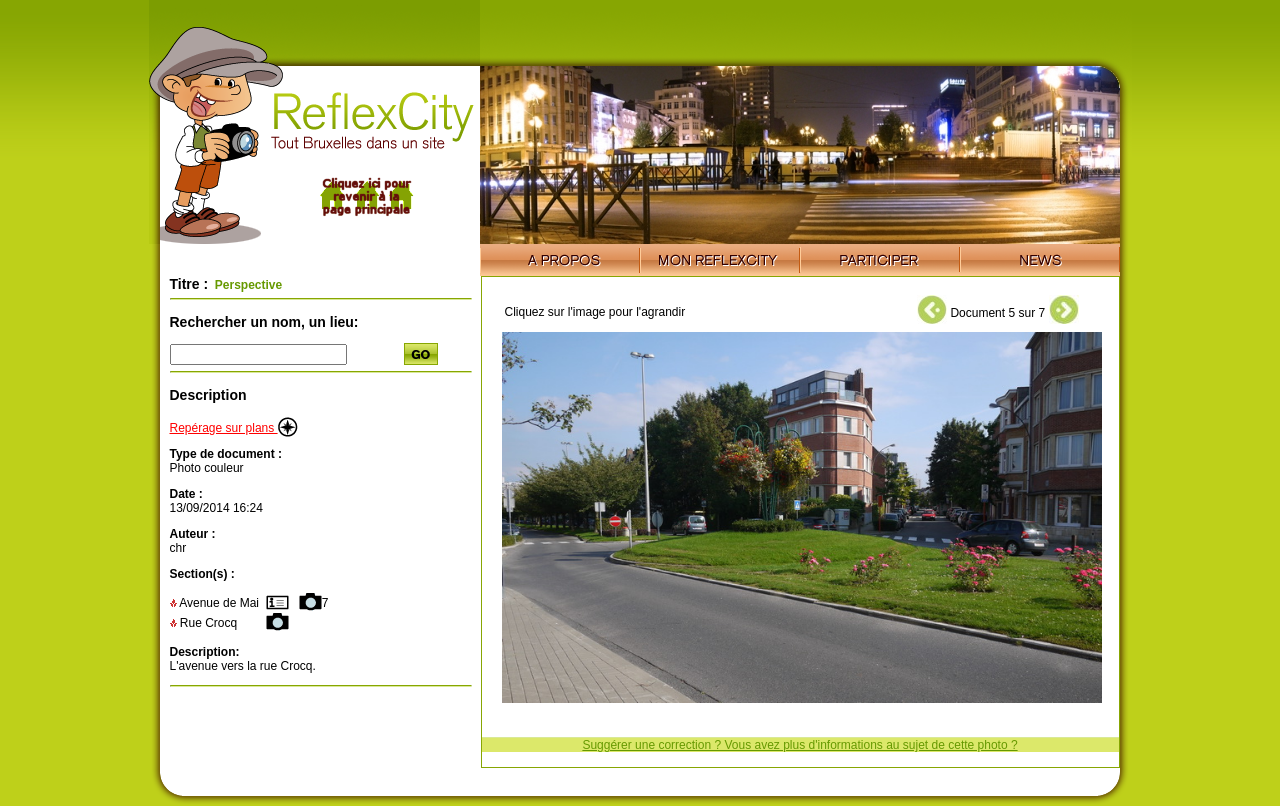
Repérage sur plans (234, 428)
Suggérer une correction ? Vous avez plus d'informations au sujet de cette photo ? (799, 745)
